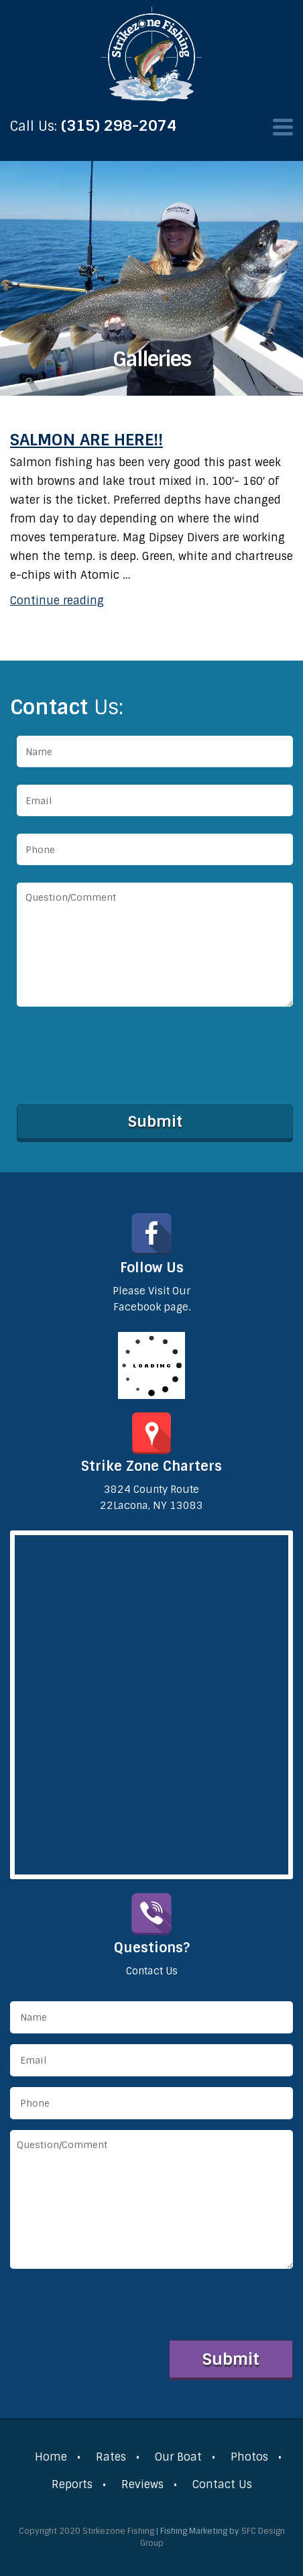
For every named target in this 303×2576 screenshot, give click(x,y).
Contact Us (222, 2484)
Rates (111, 2457)
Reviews (142, 2484)
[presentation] (119, 1053)
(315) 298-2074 (118, 125)
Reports (72, 2484)
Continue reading (57, 601)
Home (51, 2457)
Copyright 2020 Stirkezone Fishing (86, 2531)
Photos (249, 2457)
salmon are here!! (86, 439)
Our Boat (178, 2457)
